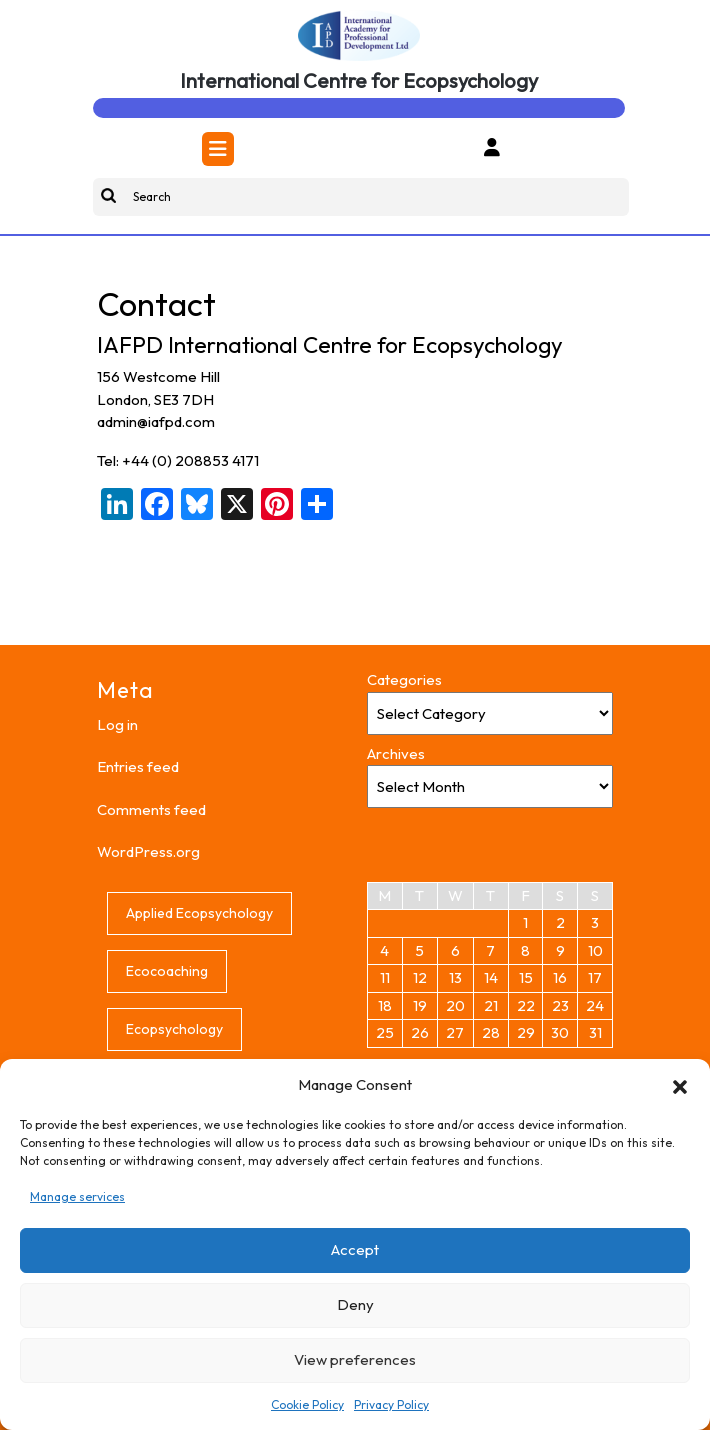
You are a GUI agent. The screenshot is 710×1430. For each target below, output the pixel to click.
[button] (680, 1085)
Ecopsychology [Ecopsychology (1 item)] (174, 1029)
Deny (355, 1304)
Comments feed (151, 809)
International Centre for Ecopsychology (359, 80)
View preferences (355, 1359)
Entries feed (138, 766)
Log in (117, 724)
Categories (404, 679)
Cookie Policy (307, 1404)
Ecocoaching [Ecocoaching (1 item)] (167, 971)
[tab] (218, 149)
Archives (396, 753)
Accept (355, 1249)
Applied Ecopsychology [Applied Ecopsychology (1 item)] (199, 913)
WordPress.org (148, 851)
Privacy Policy (391, 1404)
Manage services (77, 1196)
